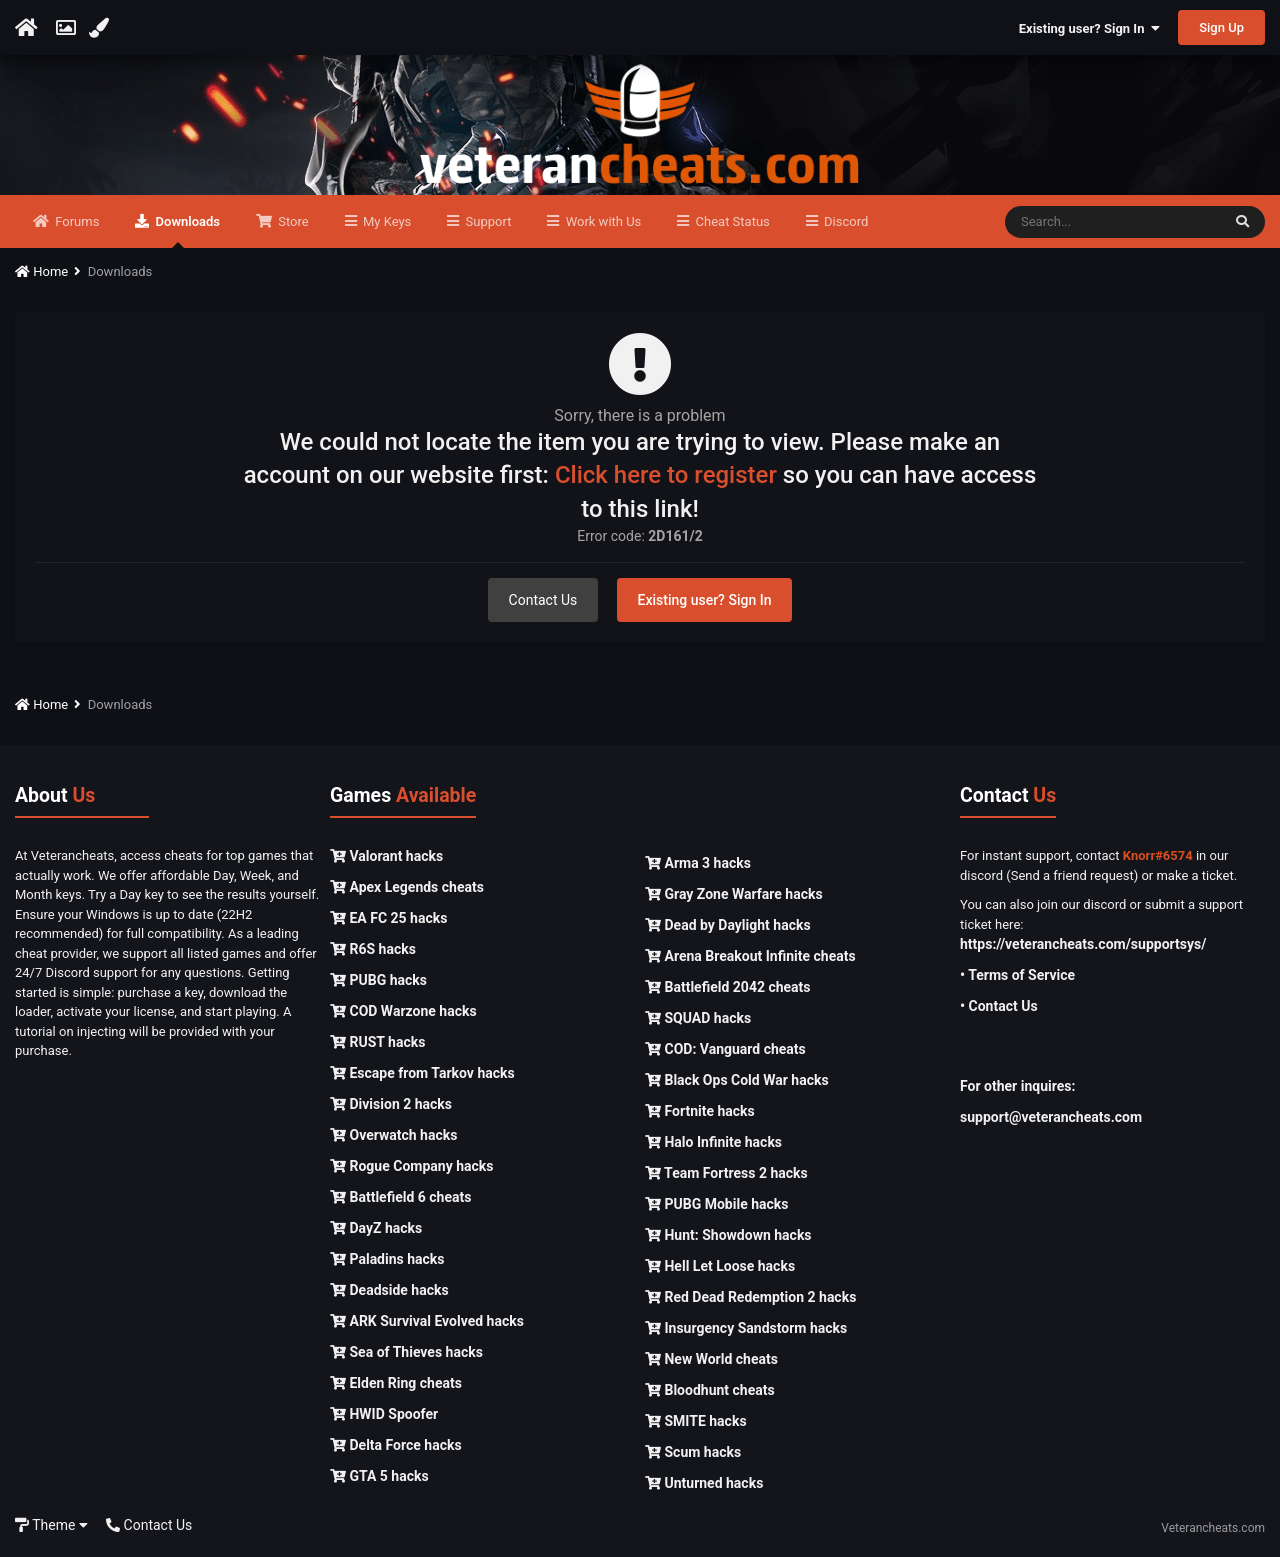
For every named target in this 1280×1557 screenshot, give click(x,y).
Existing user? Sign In (1089, 28)
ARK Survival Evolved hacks (427, 1321)
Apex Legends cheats (407, 887)
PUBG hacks (378, 980)
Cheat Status (730, 221)
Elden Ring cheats (396, 1383)
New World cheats (711, 1359)
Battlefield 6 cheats (400, 1197)
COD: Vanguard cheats (725, 1049)
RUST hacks (377, 1042)
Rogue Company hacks (411, 1166)
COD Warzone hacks (403, 1011)
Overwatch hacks (393, 1135)
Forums (75, 221)
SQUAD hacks (698, 1018)
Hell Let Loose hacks (720, 1266)
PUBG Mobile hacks (716, 1204)
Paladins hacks (387, 1259)
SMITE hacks (696, 1421)
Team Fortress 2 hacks (726, 1173)
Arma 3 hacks (698, 863)
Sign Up (1221, 27)
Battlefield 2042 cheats (728, 987)
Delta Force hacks (396, 1445)
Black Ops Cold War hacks (737, 1080)
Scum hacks (693, 1452)
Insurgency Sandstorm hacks (746, 1328)
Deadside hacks (389, 1290)
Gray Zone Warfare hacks (734, 894)
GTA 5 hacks (379, 1476)
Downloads (186, 231)
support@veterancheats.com (1051, 1117)
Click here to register (666, 475)
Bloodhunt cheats (710, 1390)
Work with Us (601, 221)
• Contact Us (999, 1006)
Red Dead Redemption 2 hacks (750, 1297)
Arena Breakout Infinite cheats (750, 956)
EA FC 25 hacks (388, 918)
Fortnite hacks (700, 1111)
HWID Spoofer (384, 1414)
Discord (844, 221)
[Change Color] (101, 28)
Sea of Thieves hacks (406, 1352)
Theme (51, 1525)
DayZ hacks (376, 1228)
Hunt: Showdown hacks (728, 1235)
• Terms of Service (1017, 975)
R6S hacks (373, 949)
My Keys (386, 221)
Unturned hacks (704, 1483)
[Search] (1112, 222)
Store (292, 221)
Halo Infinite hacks (713, 1142)
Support (486, 221)
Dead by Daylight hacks (728, 925)
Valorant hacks (386, 856)
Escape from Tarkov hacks (422, 1073)
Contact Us (543, 600)
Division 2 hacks (391, 1104)
